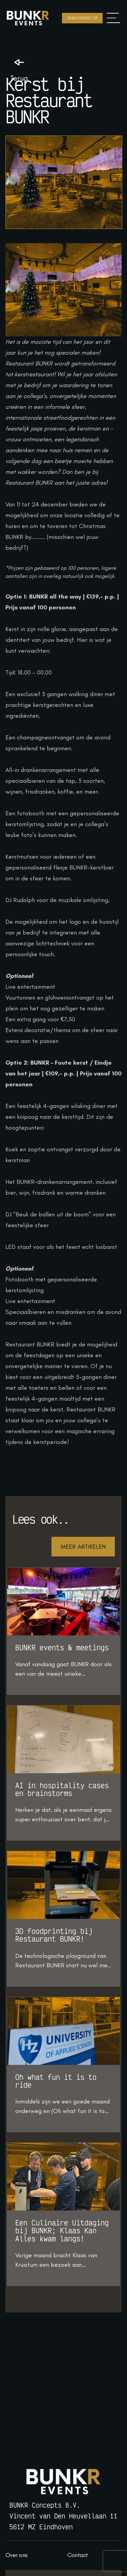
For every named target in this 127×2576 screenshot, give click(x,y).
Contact (77, 2555)
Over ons (16, 2555)
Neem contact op (82, 18)
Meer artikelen (83, 1546)
